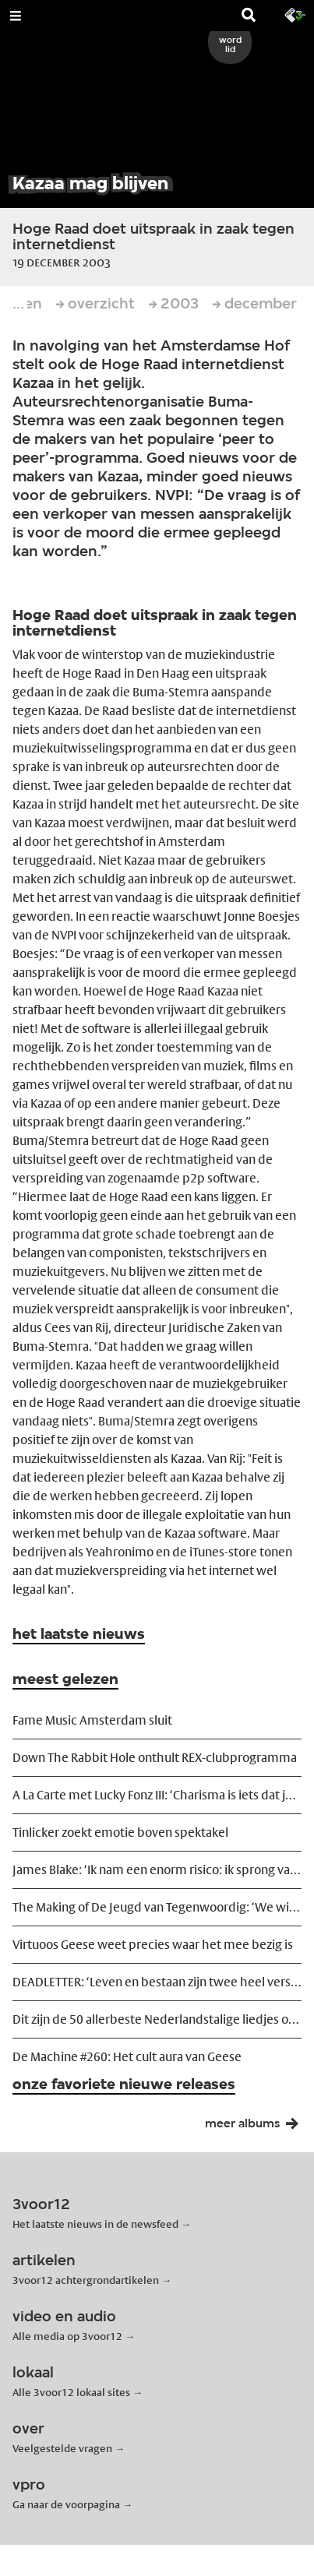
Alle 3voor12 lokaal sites (71, 2392)
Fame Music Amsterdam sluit (92, 1720)
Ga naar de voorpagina (66, 2504)
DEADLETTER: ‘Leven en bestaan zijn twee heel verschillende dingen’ (157, 1982)
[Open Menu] (15, 15)
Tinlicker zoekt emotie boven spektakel (120, 1832)
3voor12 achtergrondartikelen (85, 2280)
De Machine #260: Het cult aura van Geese (127, 2056)
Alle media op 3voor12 (67, 2336)
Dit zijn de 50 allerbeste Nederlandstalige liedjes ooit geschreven (157, 2019)
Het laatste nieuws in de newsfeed (95, 2224)
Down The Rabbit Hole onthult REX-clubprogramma (154, 1757)
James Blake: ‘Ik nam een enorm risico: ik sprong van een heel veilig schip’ (157, 1869)
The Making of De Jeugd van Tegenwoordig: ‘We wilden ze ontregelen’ (157, 1907)
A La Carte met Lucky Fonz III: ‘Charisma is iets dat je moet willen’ (157, 1795)
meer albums (256, 2127)
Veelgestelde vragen (62, 2448)
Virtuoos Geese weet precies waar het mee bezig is (152, 1944)
